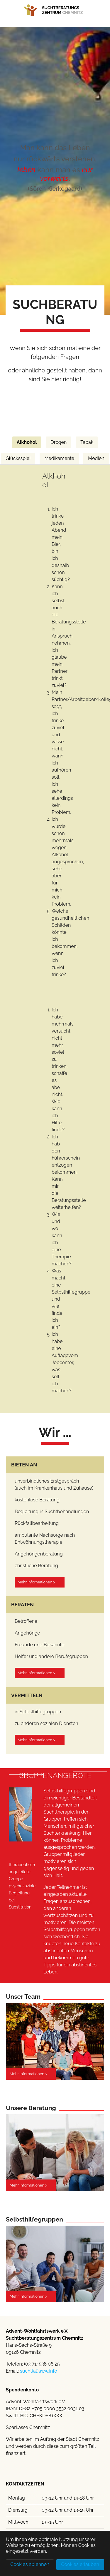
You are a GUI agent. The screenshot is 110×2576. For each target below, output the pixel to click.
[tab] (27, 442)
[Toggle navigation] (25, 24)
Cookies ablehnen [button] (29, 2564)
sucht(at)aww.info (38, 2371)
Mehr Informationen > (36, 1582)
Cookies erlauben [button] (80, 2564)
